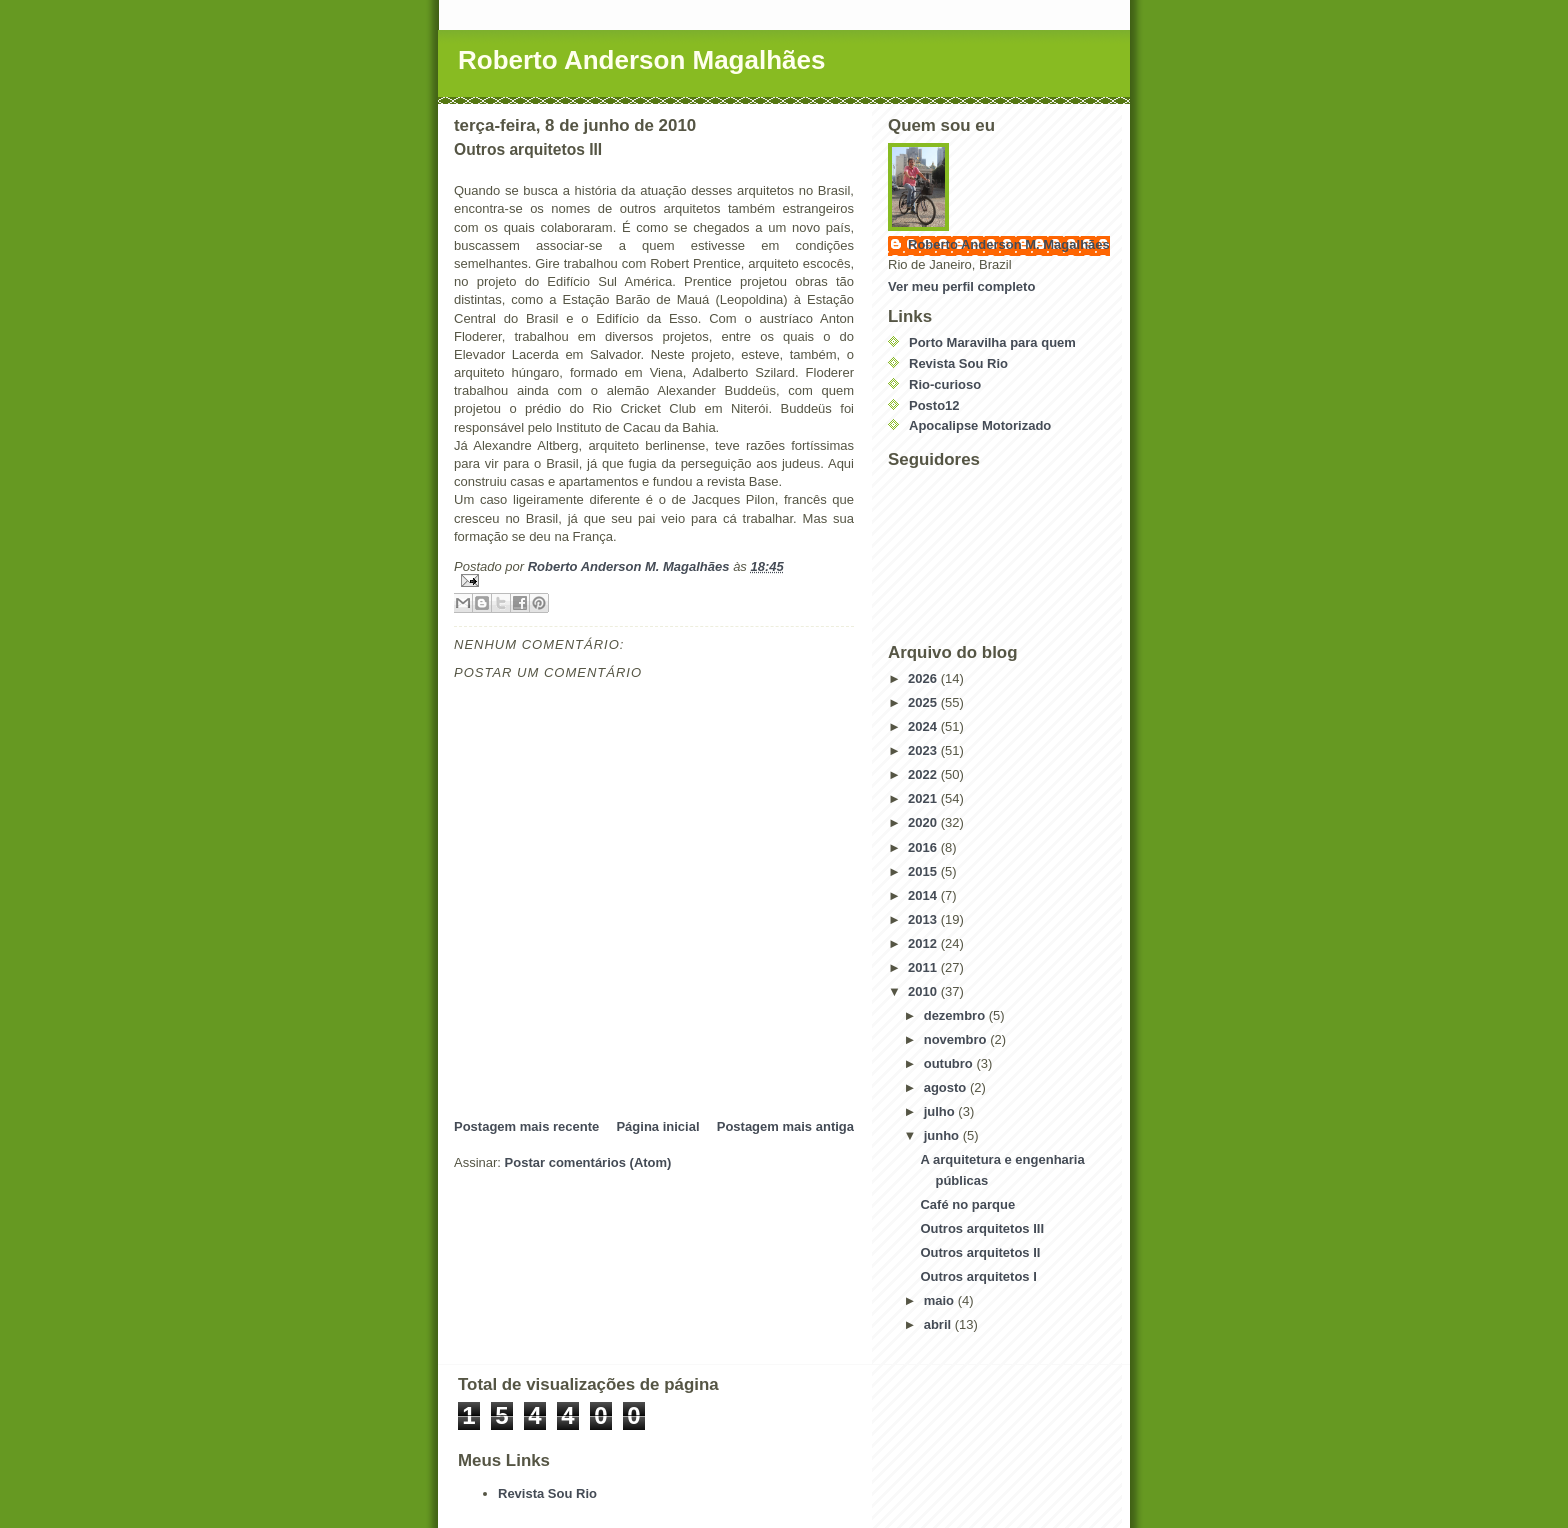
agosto (947, 1087)
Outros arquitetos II (980, 1252)
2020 (924, 822)
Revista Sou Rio (958, 363)
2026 (924, 678)
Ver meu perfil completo (961, 286)
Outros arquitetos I (978, 1276)
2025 (924, 702)
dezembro (956, 1015)
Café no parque (967, 1204)
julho (941, 1111)
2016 (924, 847)
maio (941, 1300)
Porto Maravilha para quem (992, 342)
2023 (924, 750)
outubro (950, 1063)
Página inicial (657, 1126)
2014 (924, 895)
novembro (957, 1039)
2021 (924, 798)
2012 (924, 943)
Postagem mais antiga (785, 1126)
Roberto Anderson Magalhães (641, 60)
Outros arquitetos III (982, 1228)
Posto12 (934, 405)
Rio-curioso (945, 384)
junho (943, 1135)
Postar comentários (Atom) (588, 1162)
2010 (924, 991)
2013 (924, 919)
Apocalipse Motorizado (980, 425)
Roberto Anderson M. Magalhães (1009, 244)
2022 (924, 774)
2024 (924, 726)
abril (939, 1324)
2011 (924, 967)
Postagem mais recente (526, 1126)
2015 (924, 871)
